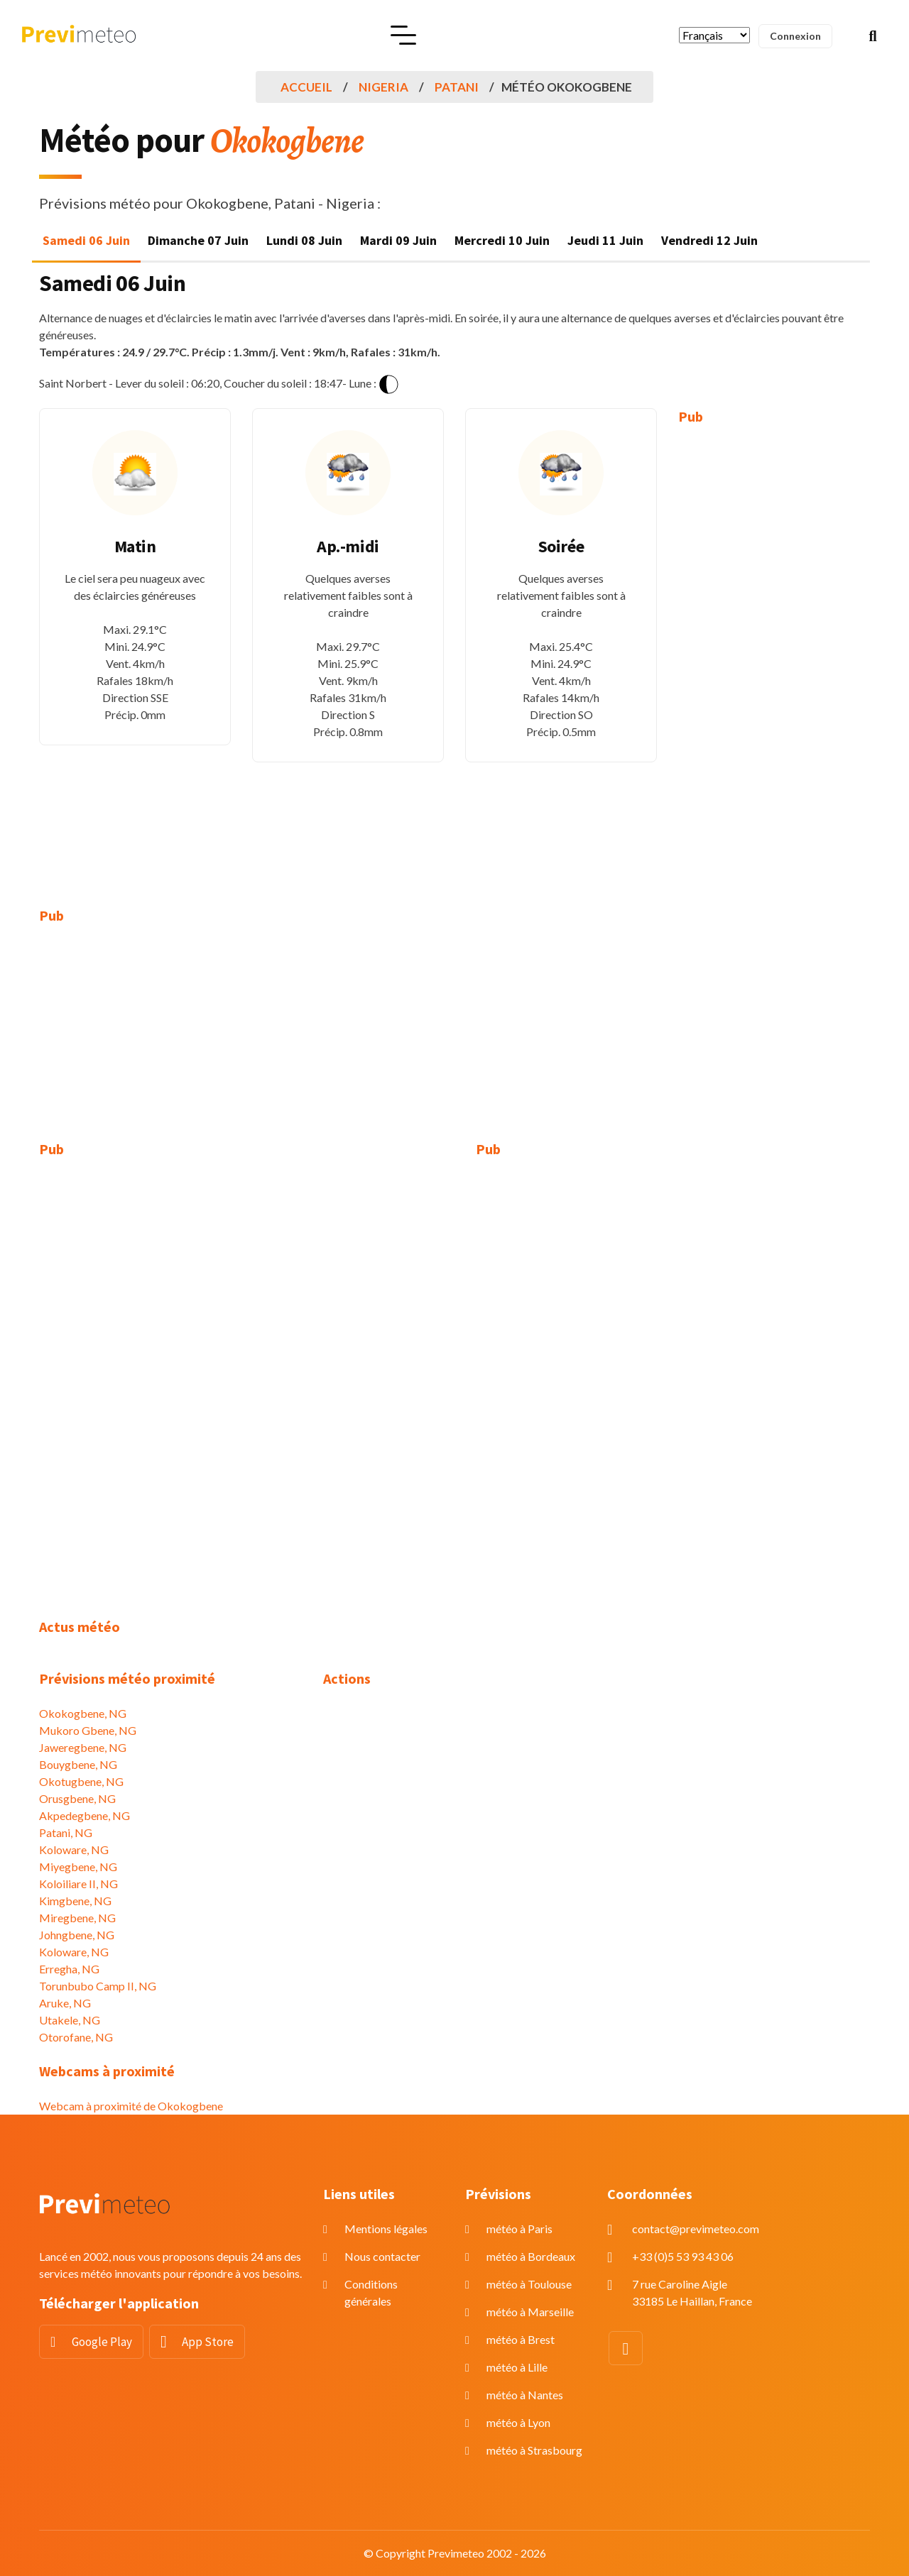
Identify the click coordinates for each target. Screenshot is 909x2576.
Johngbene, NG (76, 1934)
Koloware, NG (74, 1849)
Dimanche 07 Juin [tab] (198, 240)
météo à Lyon (518, 2422)
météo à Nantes (524, 2394)
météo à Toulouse (529, 2284)
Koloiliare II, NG (78, 1883)
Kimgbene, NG (75, 1900)
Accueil (306, 87)
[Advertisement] (774, 656)
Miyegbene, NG (78, 1866)
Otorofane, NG (76, 2037)
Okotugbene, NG (81, 1781)
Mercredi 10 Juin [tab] (502, 240)
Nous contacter (382, 2256)
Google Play (102, 2342)
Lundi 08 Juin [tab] (304, 240)
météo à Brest (520, 2339)
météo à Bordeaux (530, 2256)
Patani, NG (65, 1832)
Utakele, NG (69, 2020)
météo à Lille (517, 2367)
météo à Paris (519, 2228)
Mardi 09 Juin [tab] (398, 240)
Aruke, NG (65, 2003)
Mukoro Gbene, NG (87, 1730)
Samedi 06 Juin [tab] (86, 240)
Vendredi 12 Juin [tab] (709, 240)
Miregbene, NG (77, 1917)
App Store (208, 2342)
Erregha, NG (69, 1968)
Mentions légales (386, 2228)
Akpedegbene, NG (84, 1815)
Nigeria (383, 87)
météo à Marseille (530, 2311)
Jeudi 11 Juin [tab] (605, 240)
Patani (457, 87)
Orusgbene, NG (77, 1798)
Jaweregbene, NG (82, 1747)
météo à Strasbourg (534, 2450)
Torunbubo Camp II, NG (97, 1986)
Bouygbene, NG (78, 1764)
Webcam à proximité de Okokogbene (131, 2105)
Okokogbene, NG (82, 1713)
